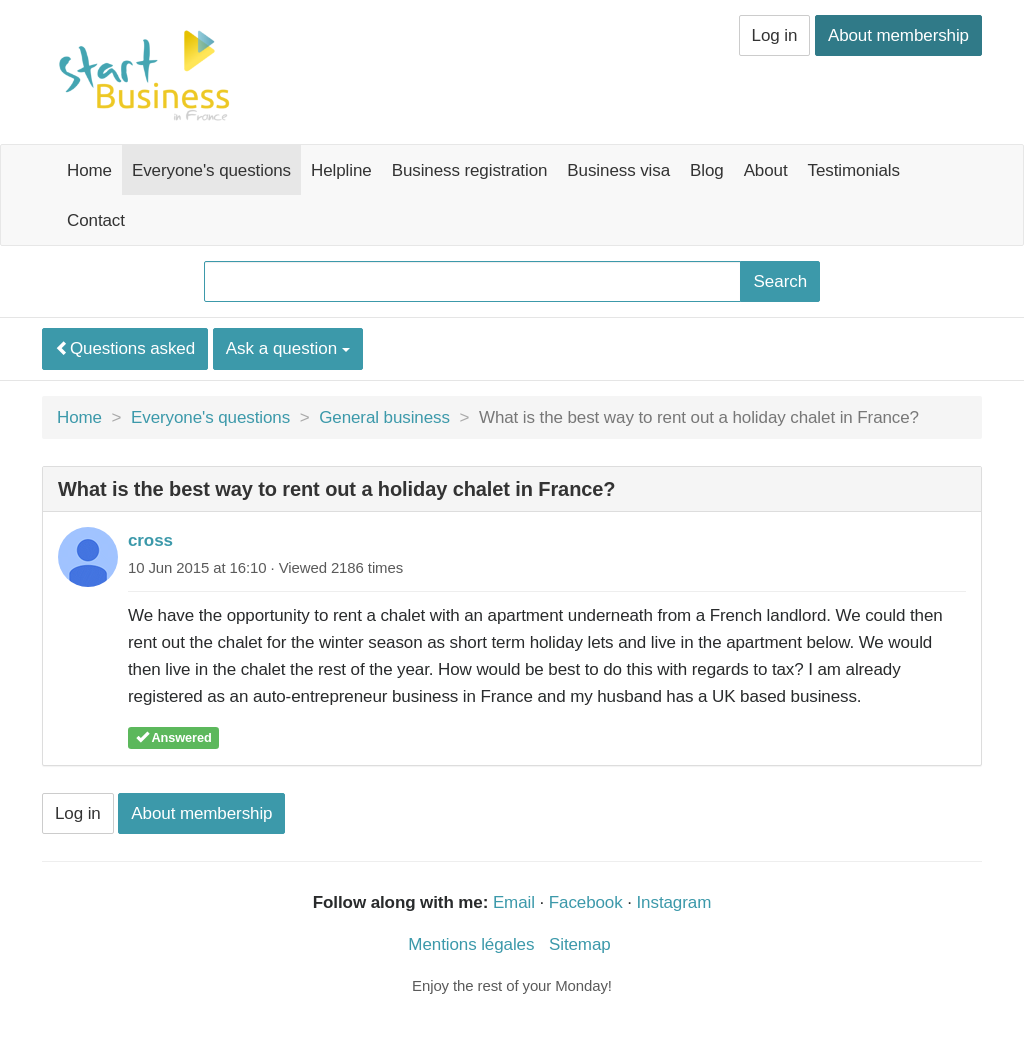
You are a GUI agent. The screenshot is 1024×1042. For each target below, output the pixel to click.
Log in (775, 35)
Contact (96, 220)
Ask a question (288, 348)
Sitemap (580, 944)
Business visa (618, 170)
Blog (707, 170)
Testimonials (854, 170)
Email (514, 902)
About (766, 170)
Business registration (470, 170)
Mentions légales (471, 944)
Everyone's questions (211, 170)
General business (384, 417)
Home (89, 170)
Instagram (674, 902)
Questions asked (125, 348)
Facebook (586, 902)
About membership (898, 35)
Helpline (341, 170)
